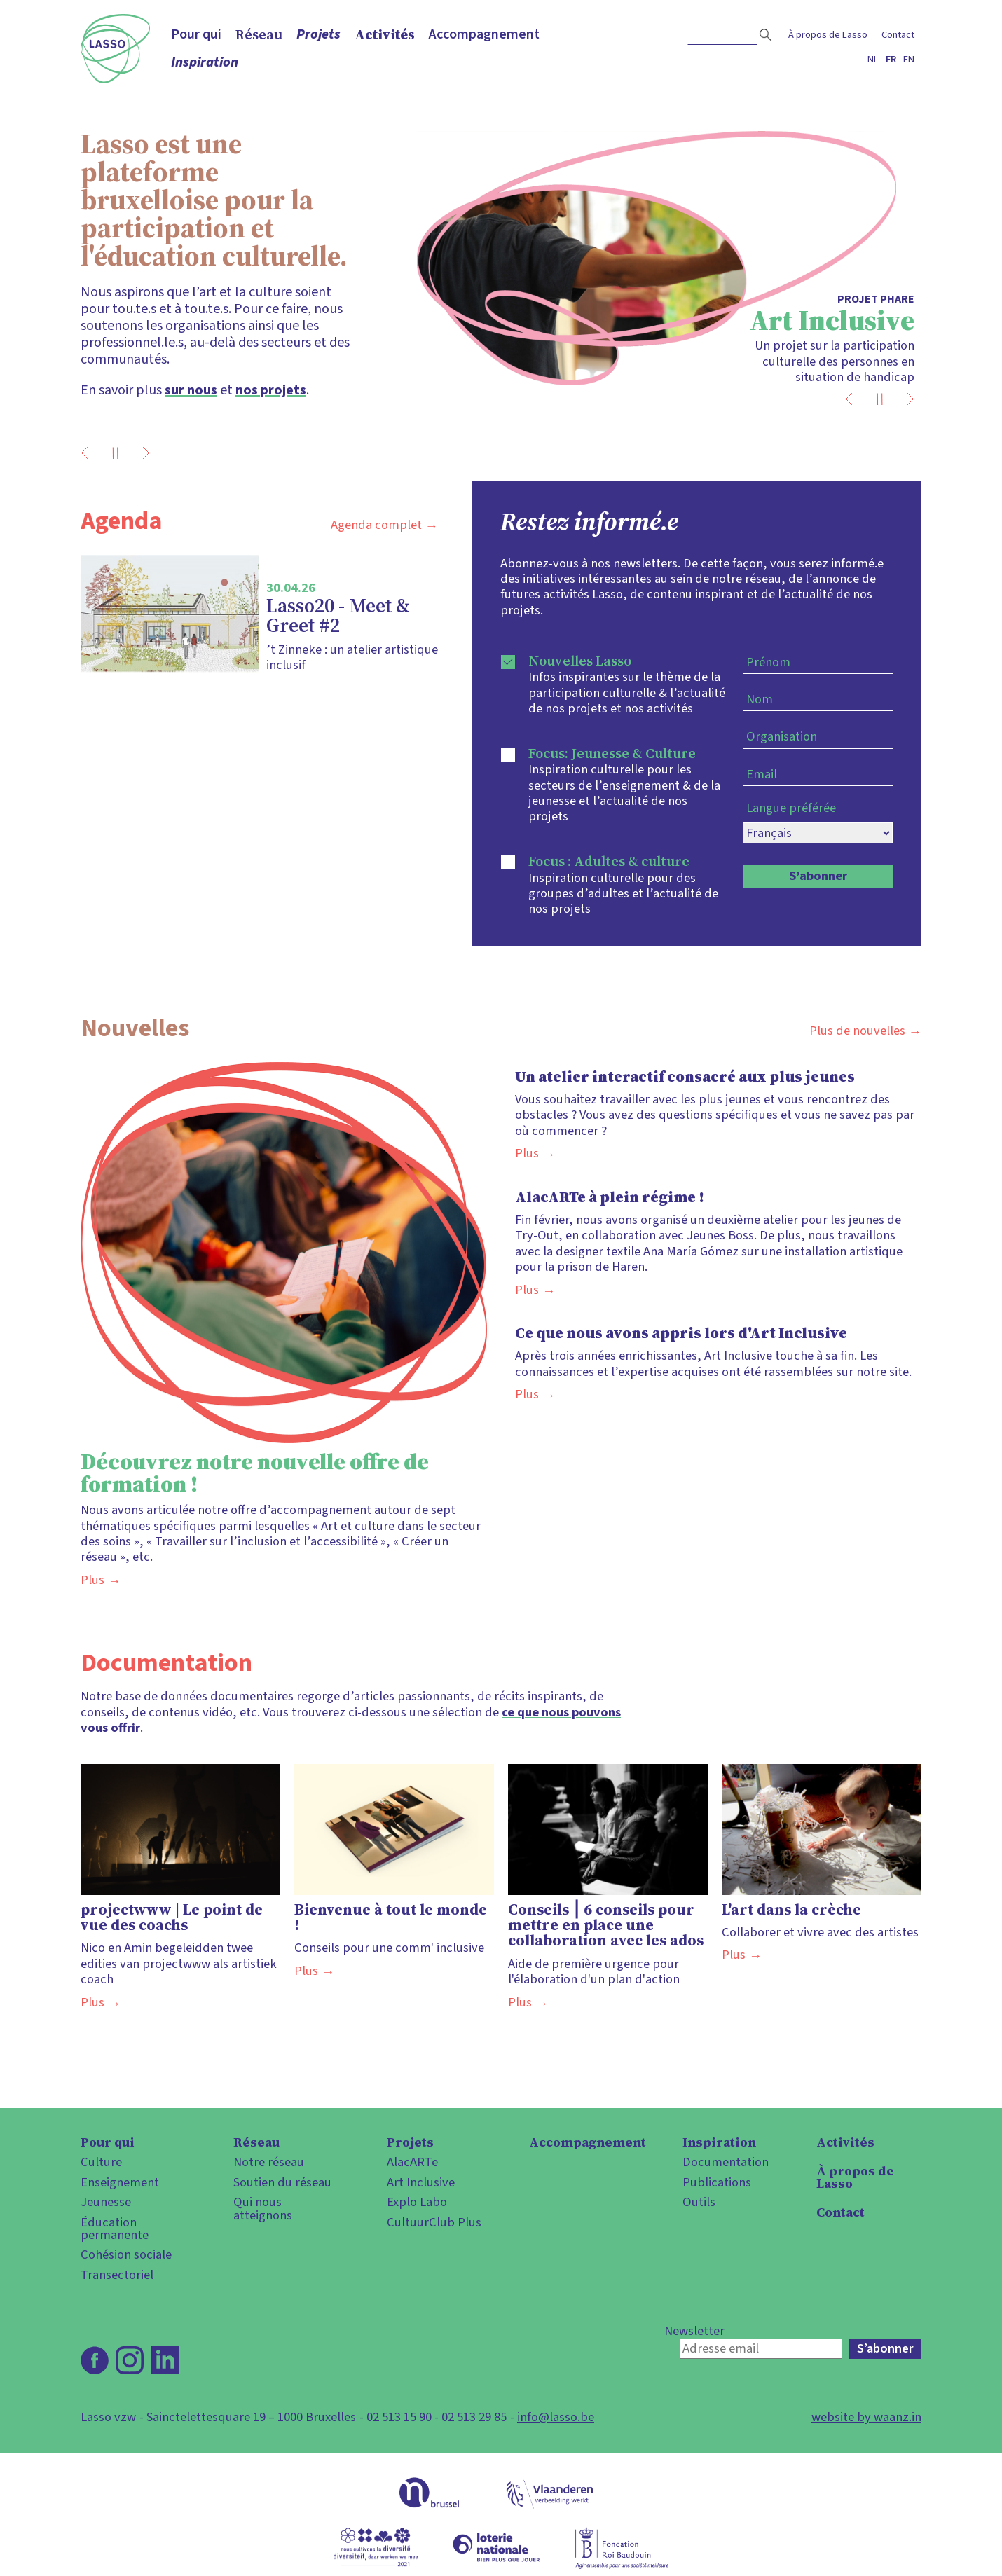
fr (891, 59)
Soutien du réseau (282, 2182)
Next (138, 453)
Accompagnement (484, 34)
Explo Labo (417, 2202)
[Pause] (115, 453)
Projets (318, 34)
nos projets (270, 390)
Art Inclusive (421, 2182)
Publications (716, 2182)
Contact (897, 34)
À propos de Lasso (827, 34)
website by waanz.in (866, 2417)
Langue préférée (791, 807)
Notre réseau (268, 2162)
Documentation (725, 2162)
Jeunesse (106, 2202)
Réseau (258, 34)
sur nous (191, 390)
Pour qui (196, 34)
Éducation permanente (115, 2229)
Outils (698, 2202)
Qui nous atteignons (262, 2209)
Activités (385, 34)
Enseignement (120, 2182)
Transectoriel (117, 2274)
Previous (92, 453)
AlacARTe (412, 2162)
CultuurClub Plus (434, 2222)
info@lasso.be (555, 2417)
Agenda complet (376, 524)
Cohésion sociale (126, 2254)
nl (873, 59)
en (908, 59)
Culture (101, 2162)
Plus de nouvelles (857, 1031)
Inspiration (204, 62)
